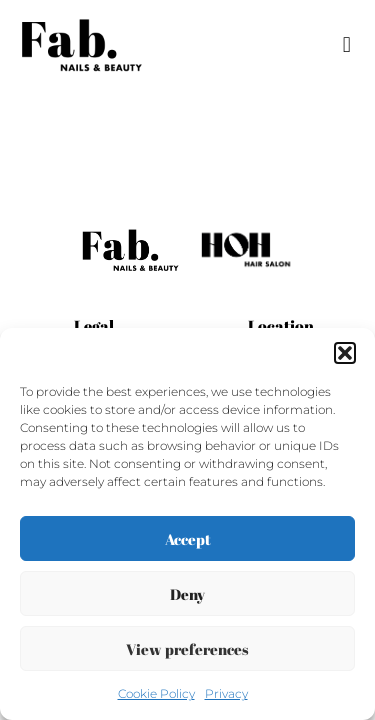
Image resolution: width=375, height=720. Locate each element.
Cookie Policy (156, 693)
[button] (345, 353)
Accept (188, 539)
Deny (187, 594)
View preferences (187, 649)
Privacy (226, 693)
